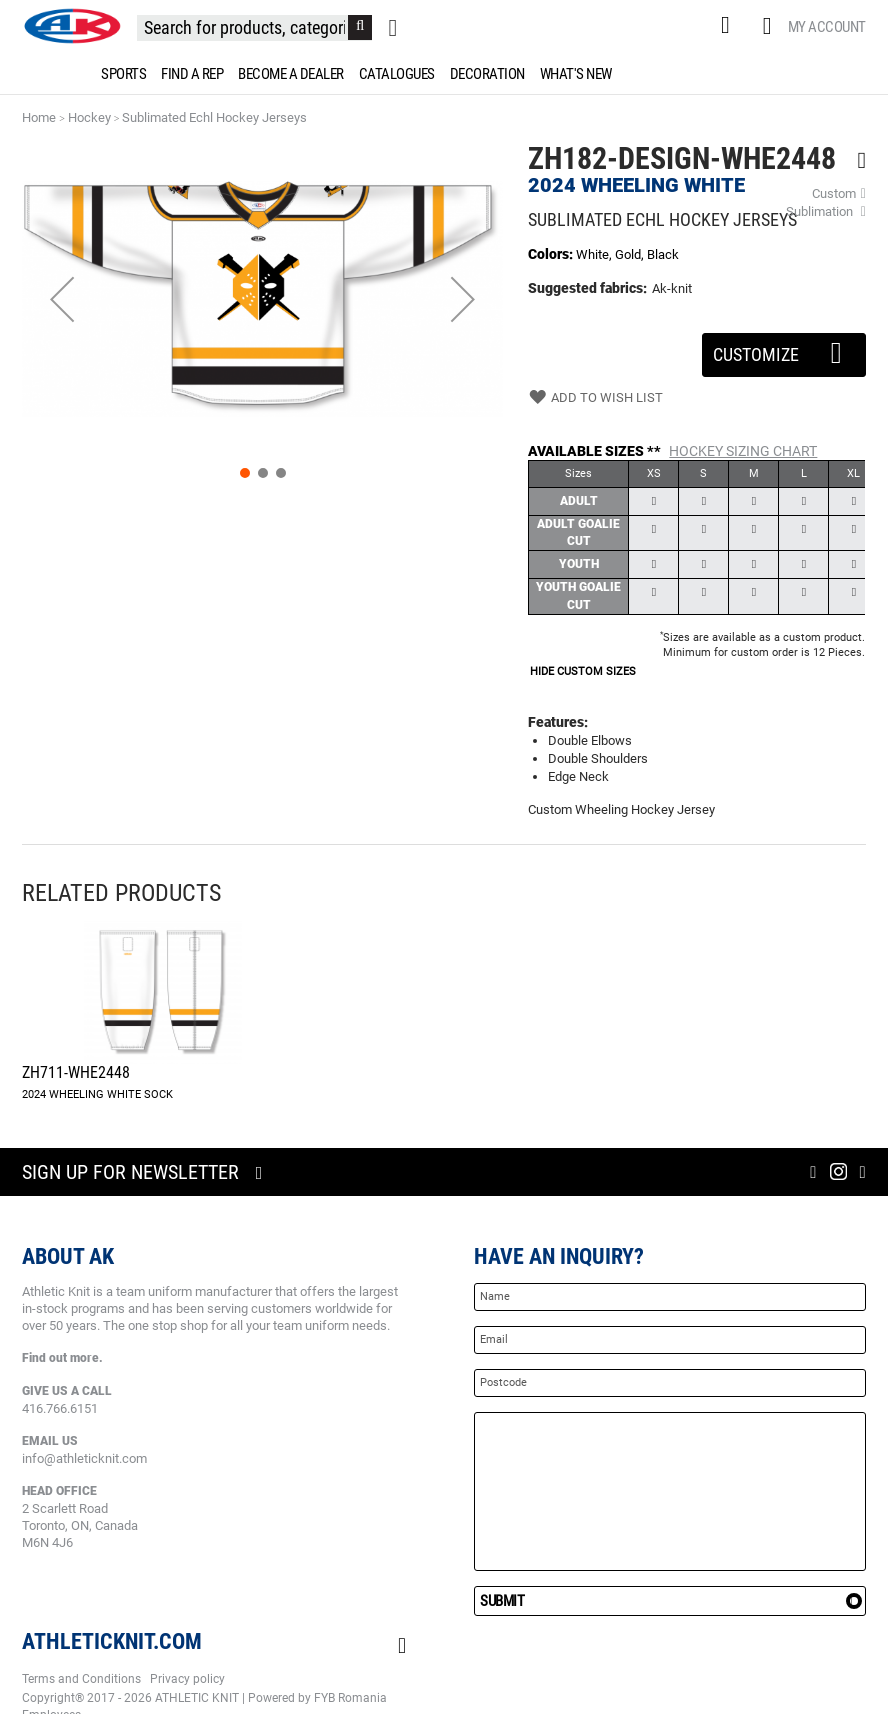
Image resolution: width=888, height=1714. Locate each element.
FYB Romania (350, 1698)
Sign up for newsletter (130, 1172)
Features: (558, 722)
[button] (62, 299)
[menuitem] (120, 74)
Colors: (552, 254)
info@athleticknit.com (84, 1458)
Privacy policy (187, 1679)
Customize (784, 349)
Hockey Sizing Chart (743, 451)
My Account (827, 27)
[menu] (444, 74)
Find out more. (62, 1358)
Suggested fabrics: (587, 288)
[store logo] (72, 26)
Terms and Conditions (81, 1679)
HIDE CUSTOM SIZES (583, 671)
